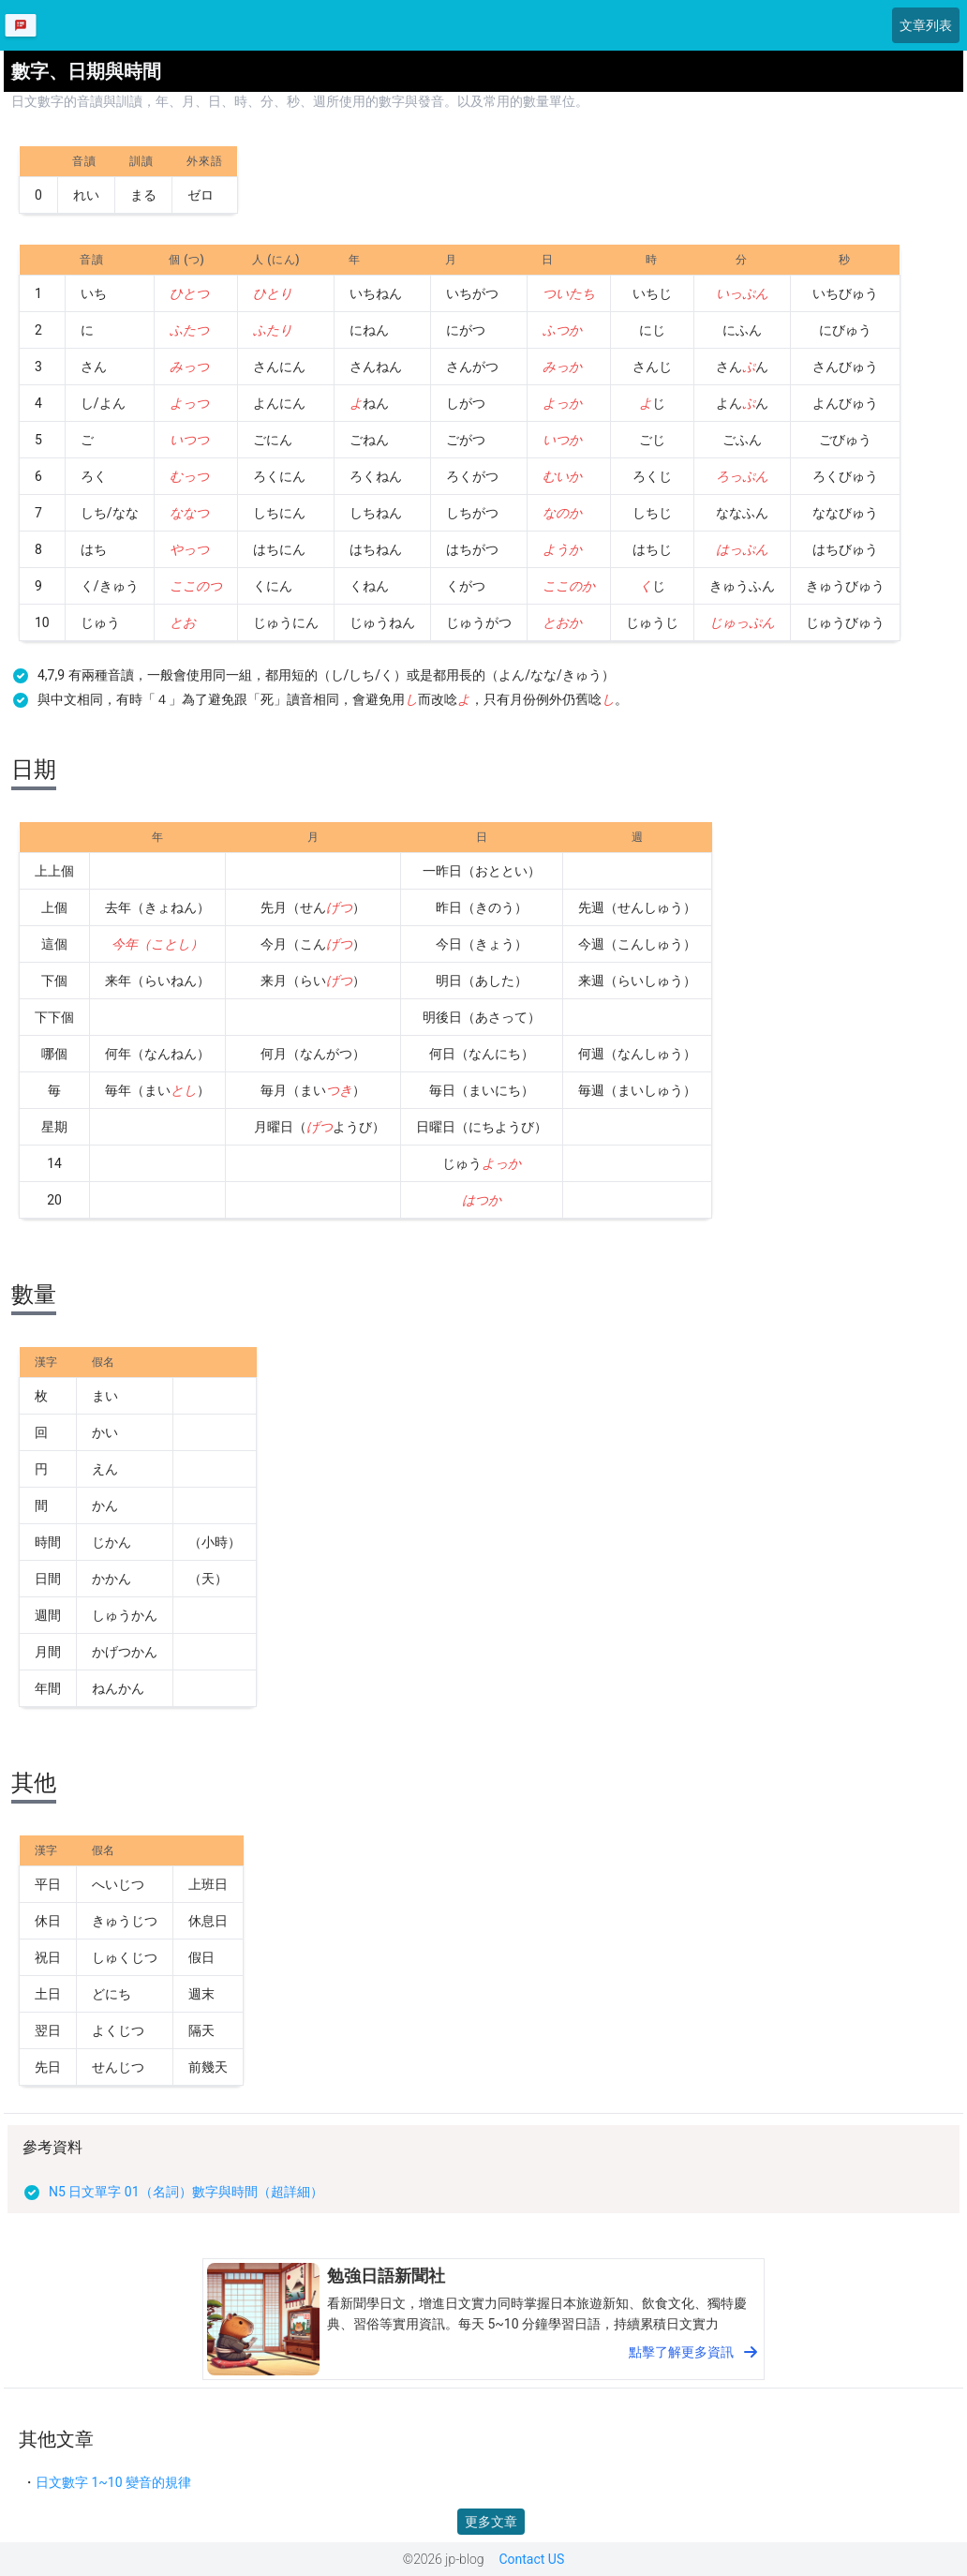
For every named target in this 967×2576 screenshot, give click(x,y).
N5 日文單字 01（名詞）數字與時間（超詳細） (186, 2191)
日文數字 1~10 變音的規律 (113, 2482)
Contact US (531, 2559)
